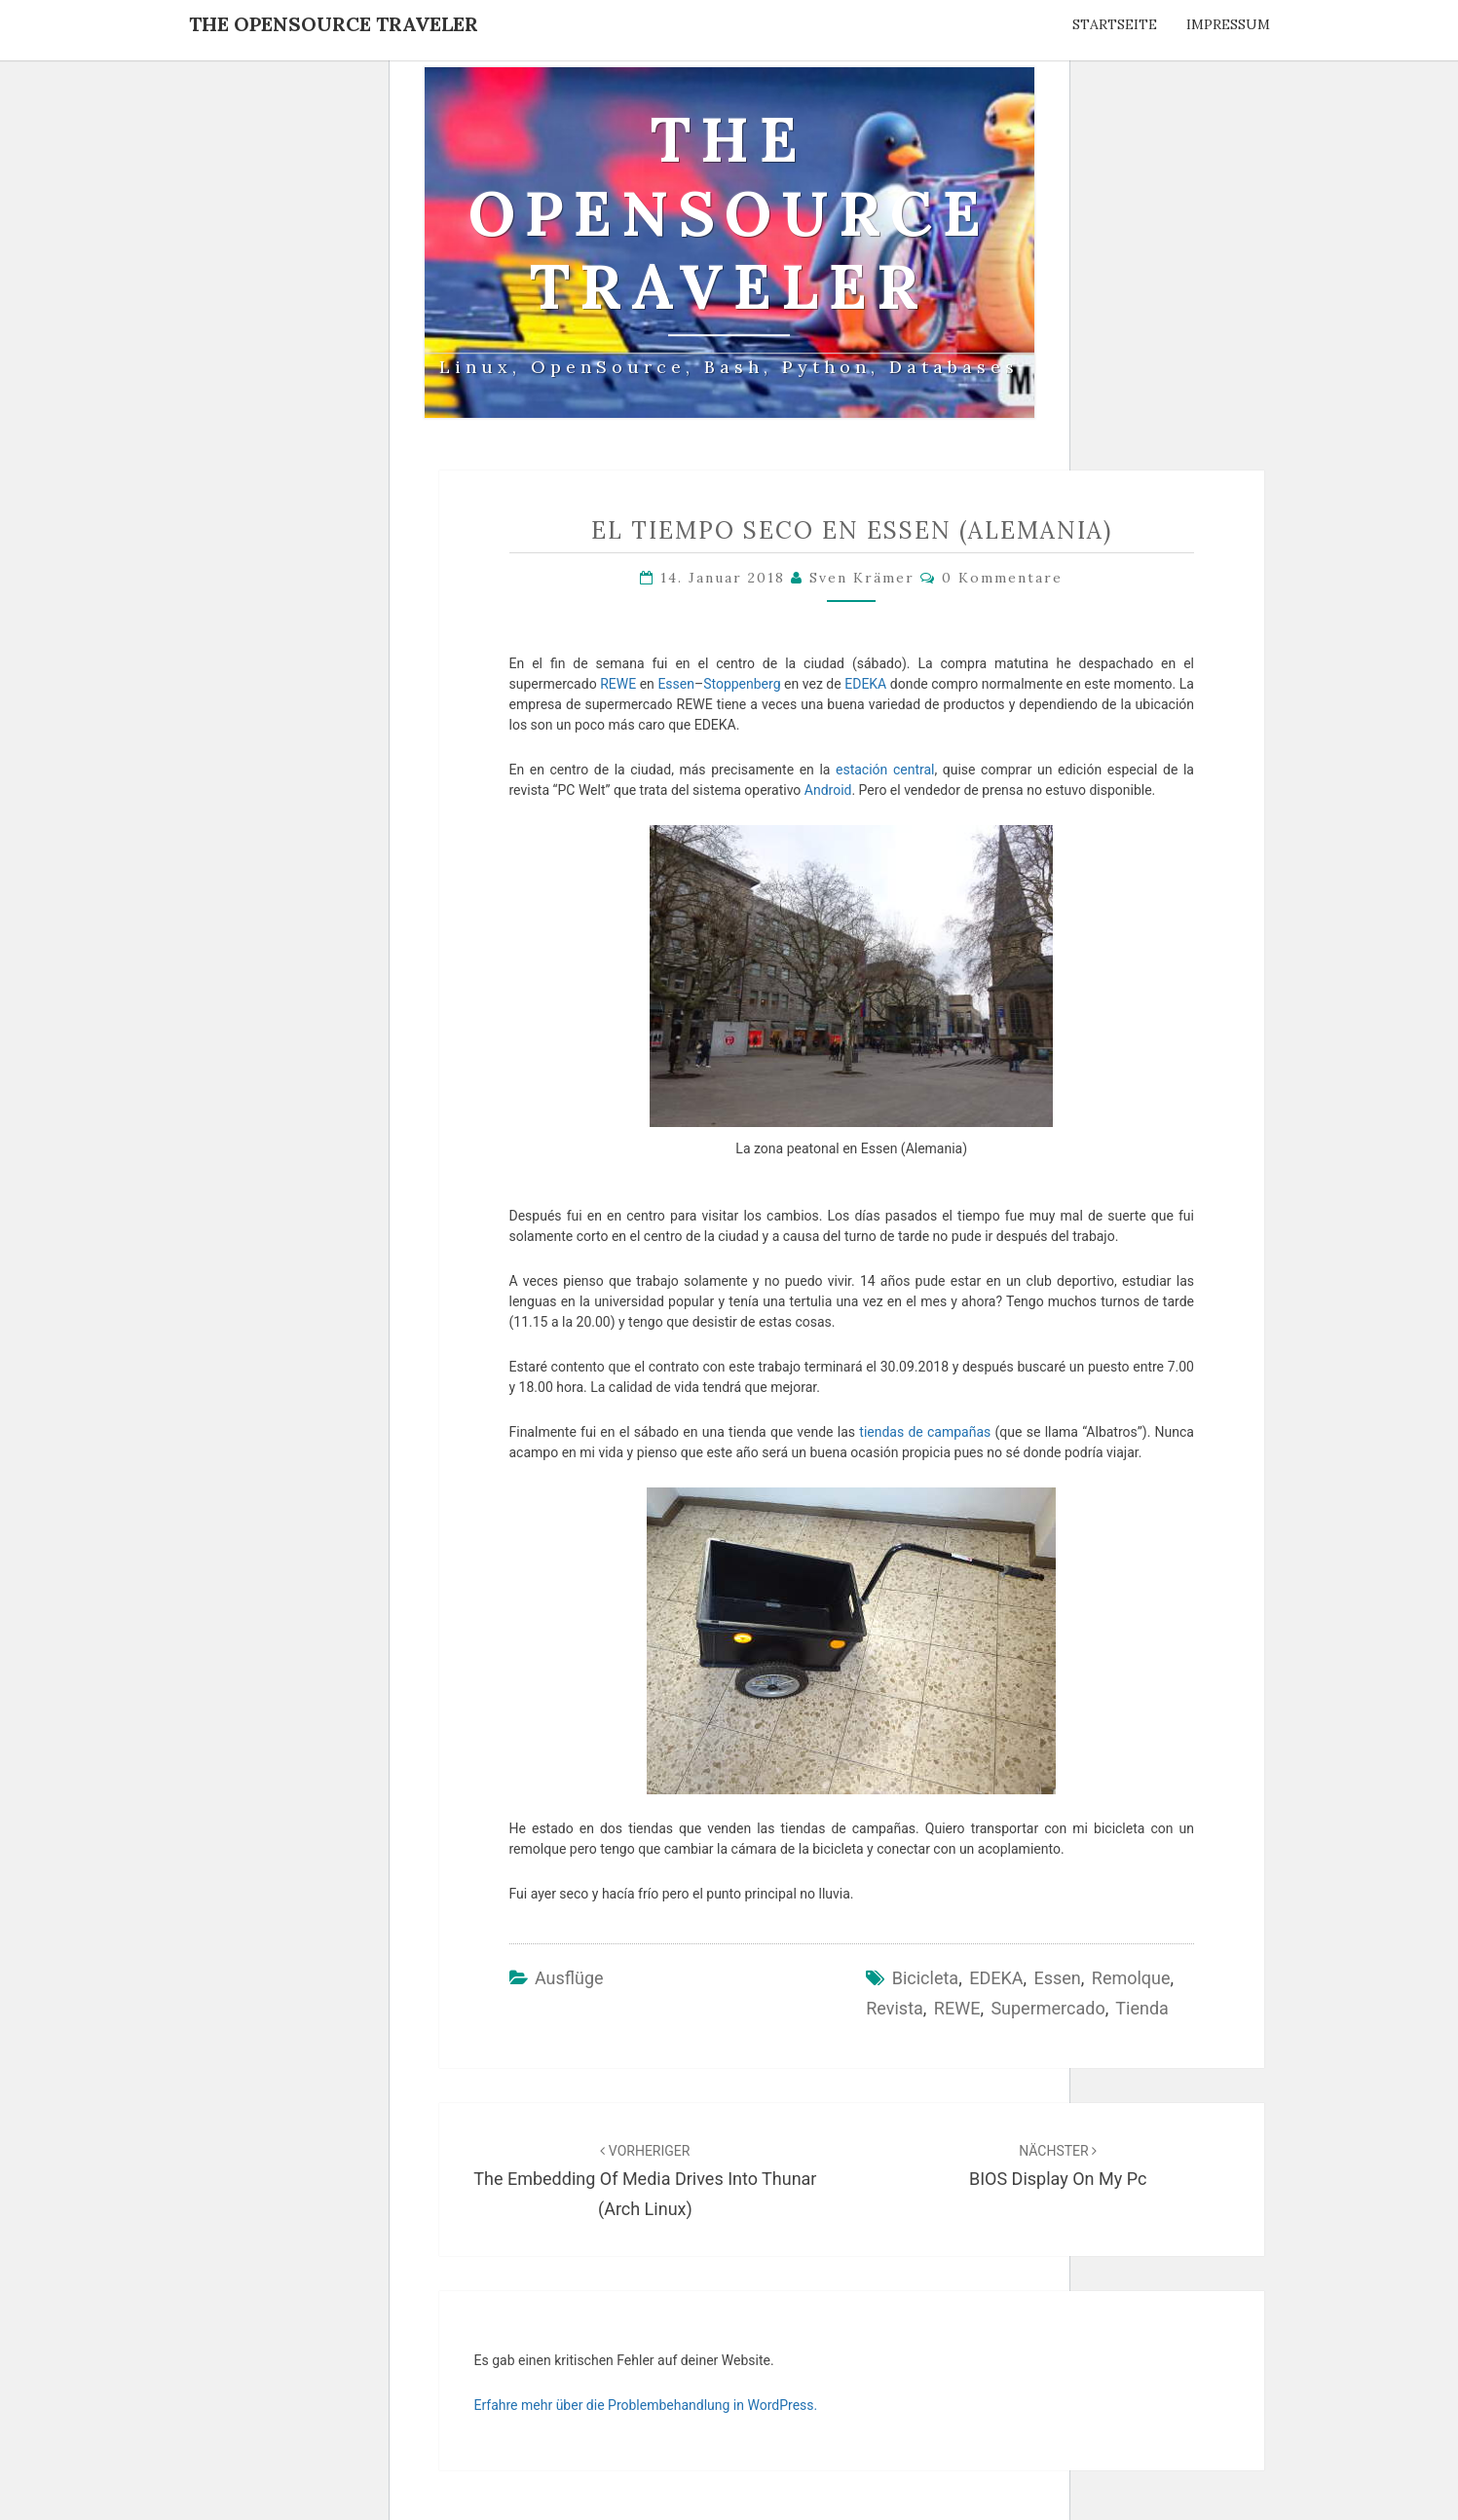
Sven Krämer (862, 577)
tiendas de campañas (925, 1432)
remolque (1131, 1978)
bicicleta (925, 1978)
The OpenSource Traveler (333, 24)
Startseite (1114, 24)
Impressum (1228, 24)
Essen (675, 684)
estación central (885, 769)
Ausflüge (569, 1978)
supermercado (1047, 2008)
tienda (1142, 2008)
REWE (618, 684)
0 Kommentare (1002, 577)
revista (894, 2008)
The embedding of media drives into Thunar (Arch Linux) (644, 2181)
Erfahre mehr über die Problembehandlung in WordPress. (646, 2405)
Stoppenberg (741, 684)
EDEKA (865, 684)
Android (828, 790)
